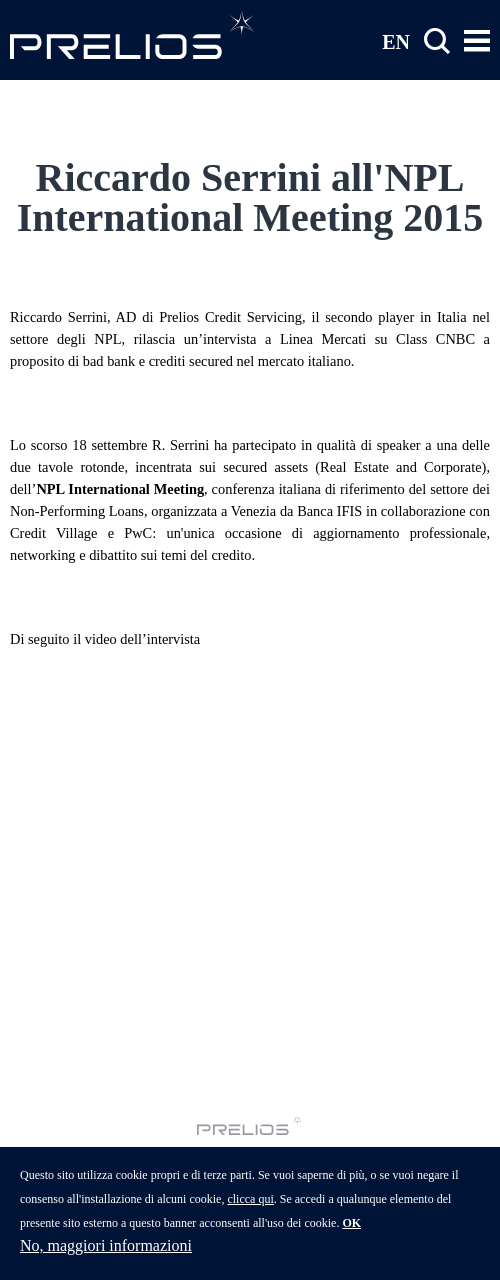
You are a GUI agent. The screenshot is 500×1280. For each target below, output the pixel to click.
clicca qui (250, 1199)
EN (396, 41)
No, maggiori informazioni (106, 1245)
